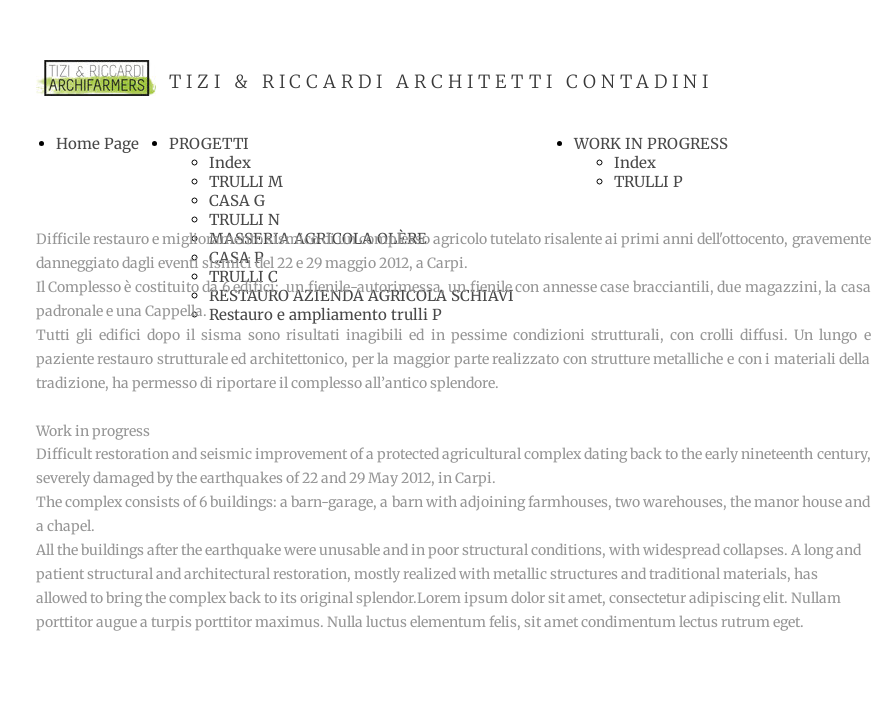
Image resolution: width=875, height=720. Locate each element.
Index (230, 162)
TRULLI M (246, 181)
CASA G (237, 200)
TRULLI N (244, 219)
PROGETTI (209, 143)
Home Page (97, 143)
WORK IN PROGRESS (651, 143)
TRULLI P (648, 181)
